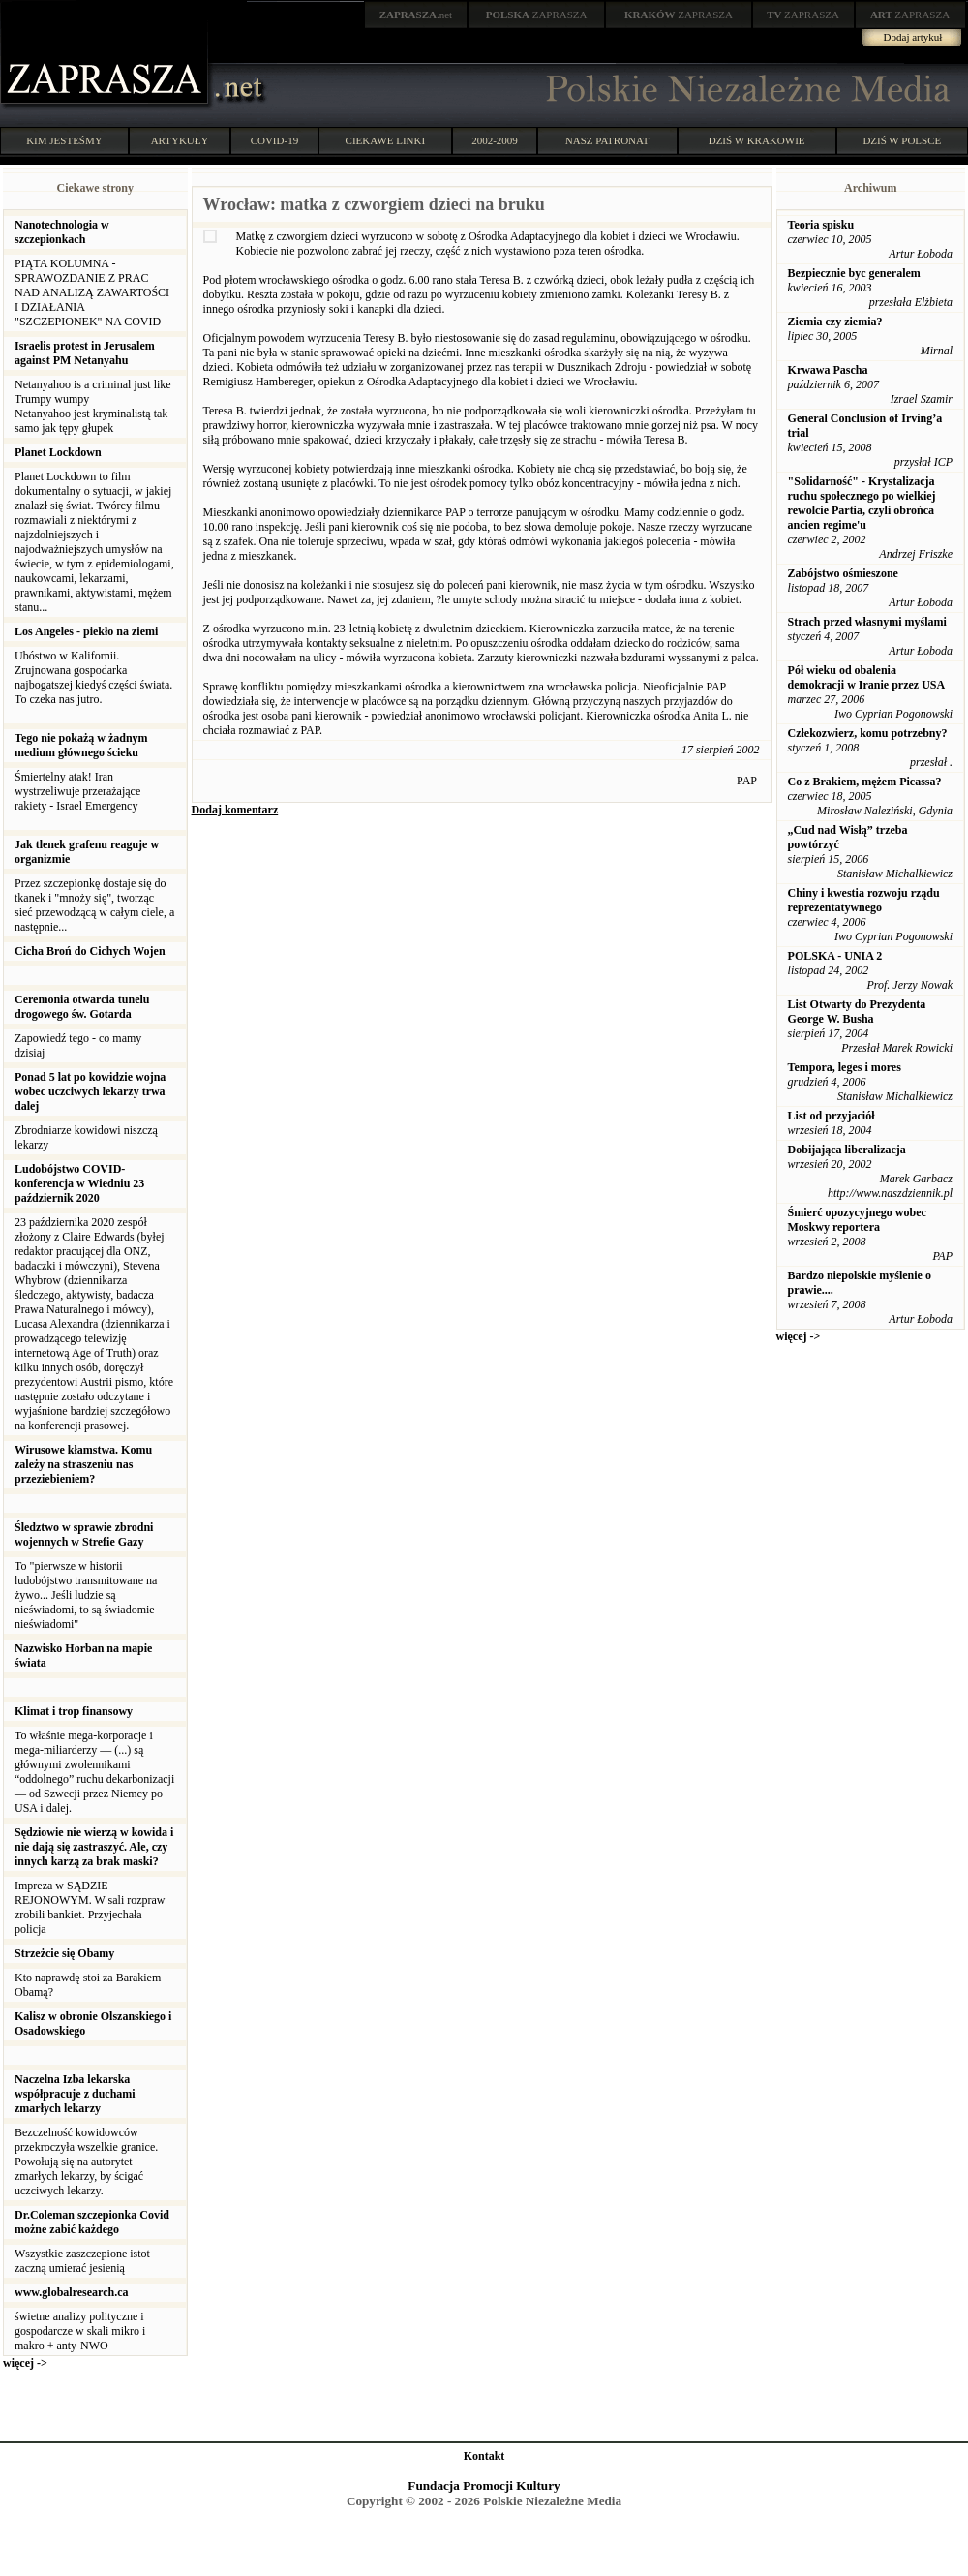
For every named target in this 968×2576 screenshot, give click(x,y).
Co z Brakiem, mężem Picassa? (865, 781)
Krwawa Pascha (828, 370)
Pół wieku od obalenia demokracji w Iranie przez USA (867, 677)
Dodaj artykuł (913, 37)
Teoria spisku (821, 224)
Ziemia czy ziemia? (835, 321)
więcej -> (25, 2363)
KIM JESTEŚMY (64, 140)
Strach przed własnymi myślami (867, 622)
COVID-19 (275, 140)
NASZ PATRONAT (607, 140)
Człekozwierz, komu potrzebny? (868, 733)
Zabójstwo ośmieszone (843, 573)
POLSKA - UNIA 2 (835, 956)
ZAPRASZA (537, 14)
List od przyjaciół (831, 1115)
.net (416, 14)
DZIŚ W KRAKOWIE (757, 140)
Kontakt (484, 2456)
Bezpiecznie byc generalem (854, 273)
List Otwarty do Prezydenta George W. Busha (857, 1011)
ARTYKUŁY (180, 140)
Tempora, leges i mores (844, 1067)
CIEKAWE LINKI (386, 140)
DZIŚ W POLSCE (901, 140)
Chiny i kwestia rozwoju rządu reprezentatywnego (864, 900)
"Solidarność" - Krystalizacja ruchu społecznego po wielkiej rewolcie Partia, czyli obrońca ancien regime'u (862, 503)
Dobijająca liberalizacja (847, 1149)
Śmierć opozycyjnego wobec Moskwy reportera (857, 1220)
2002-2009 (494, 140)
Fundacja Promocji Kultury (484, 2485)
